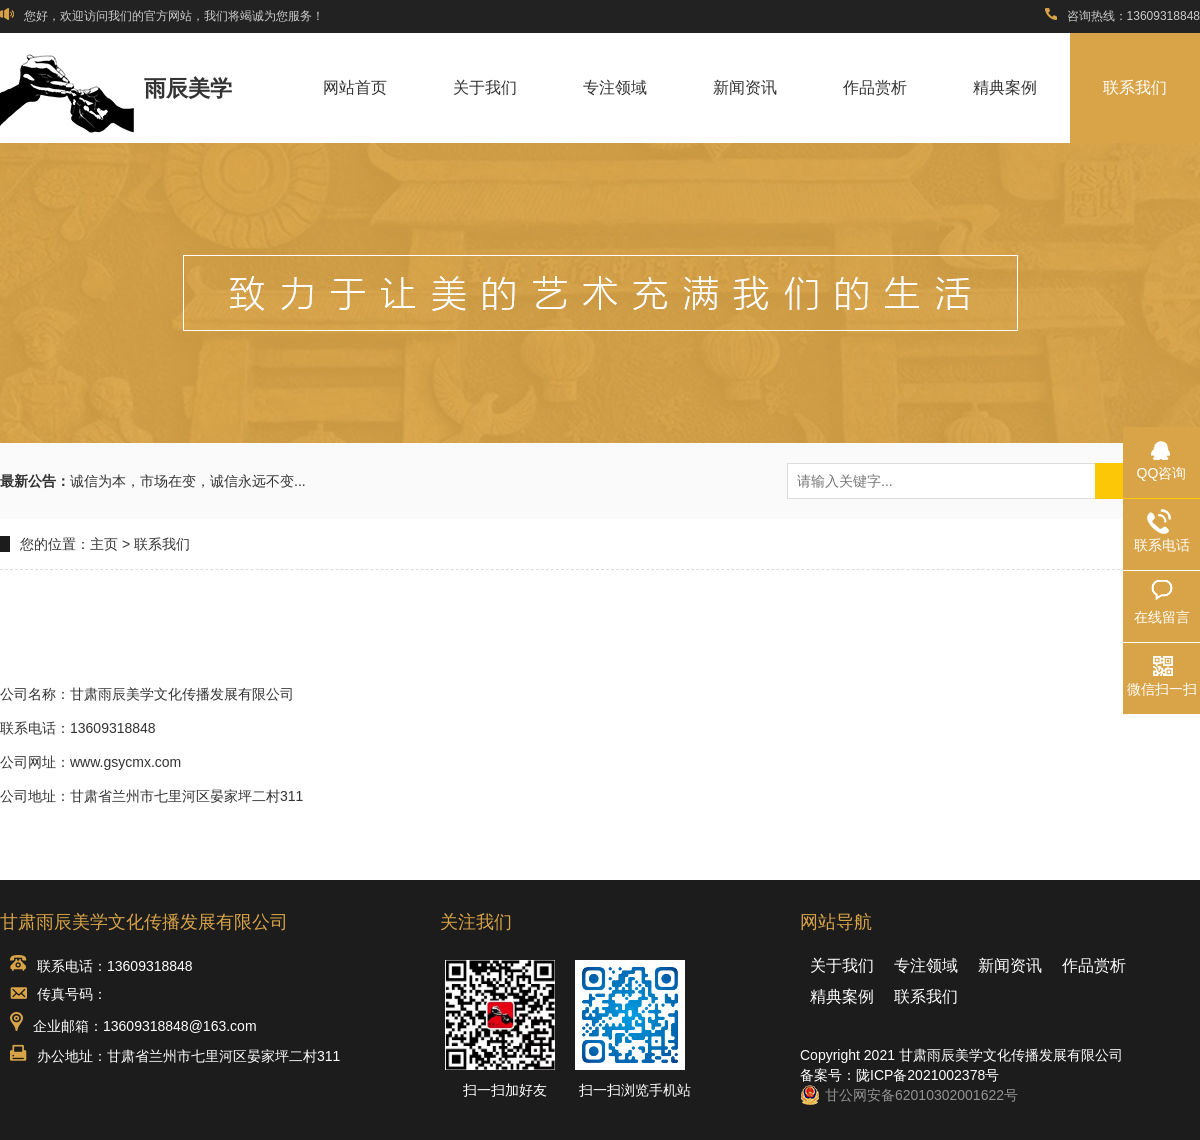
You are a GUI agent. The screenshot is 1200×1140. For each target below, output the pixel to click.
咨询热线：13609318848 (1122, 16)
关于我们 (485, 87)
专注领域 (615, 87)
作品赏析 (875, 87)
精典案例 (1005, 87)
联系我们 (1135, 87)
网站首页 (355, 87)
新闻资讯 (745, 87)
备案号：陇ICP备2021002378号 (899, 1075)
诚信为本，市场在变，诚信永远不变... (188, 481)
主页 (104, 544)
